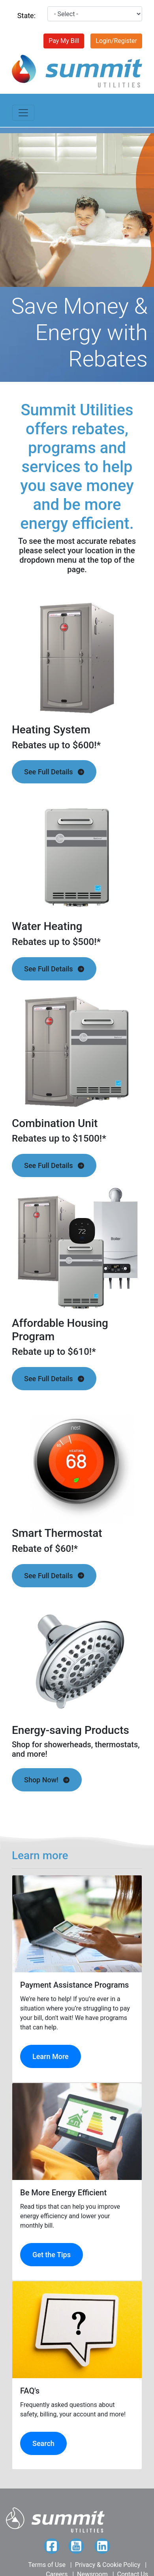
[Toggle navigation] (23, 113)
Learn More (50, 2056)
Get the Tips (51, 2255)
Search (43, 2443)
